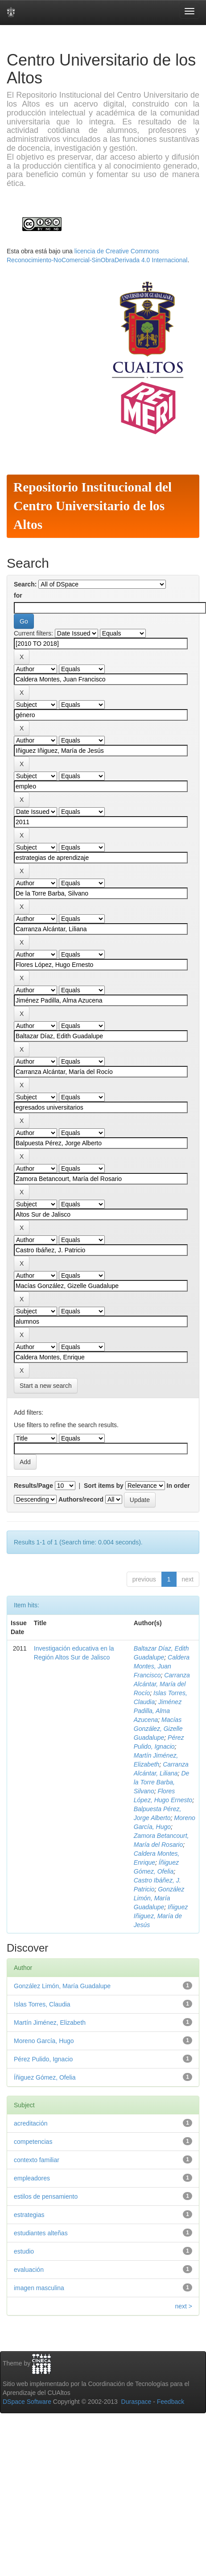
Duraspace (136, 2401)
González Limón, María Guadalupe (159, 1898)
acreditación (31, 2123)
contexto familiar (36, 2159)
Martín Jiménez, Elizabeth (50, 2022)
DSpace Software (27, 2401)
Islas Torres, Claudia (42, 2004)
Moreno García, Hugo (44, 2040)
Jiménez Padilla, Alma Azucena (157, 1710)
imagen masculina (39, 2287)
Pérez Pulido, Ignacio (43, 2059)
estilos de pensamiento (46, 2196)
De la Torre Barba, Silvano (162, 1782)
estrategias (29, 2214)
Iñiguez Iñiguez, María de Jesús (161, 1915)
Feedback (170, 2401)
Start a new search (46, 1385)
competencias (33, 2141)
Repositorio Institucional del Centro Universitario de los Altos (92, 506)
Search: (25, 584)
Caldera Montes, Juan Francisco (162, 1666)
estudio (24, 2251)
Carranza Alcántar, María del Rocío (162, 1684)
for (18, 595)
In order (178, 1485)
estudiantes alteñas (41, 2233)
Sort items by (104, 1485)
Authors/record (80, 1499)
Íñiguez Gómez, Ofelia (45, 2077)
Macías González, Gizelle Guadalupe (158, 1728)
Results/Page (33, 1485)
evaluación (29, 2269)
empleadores (32, 2178)
